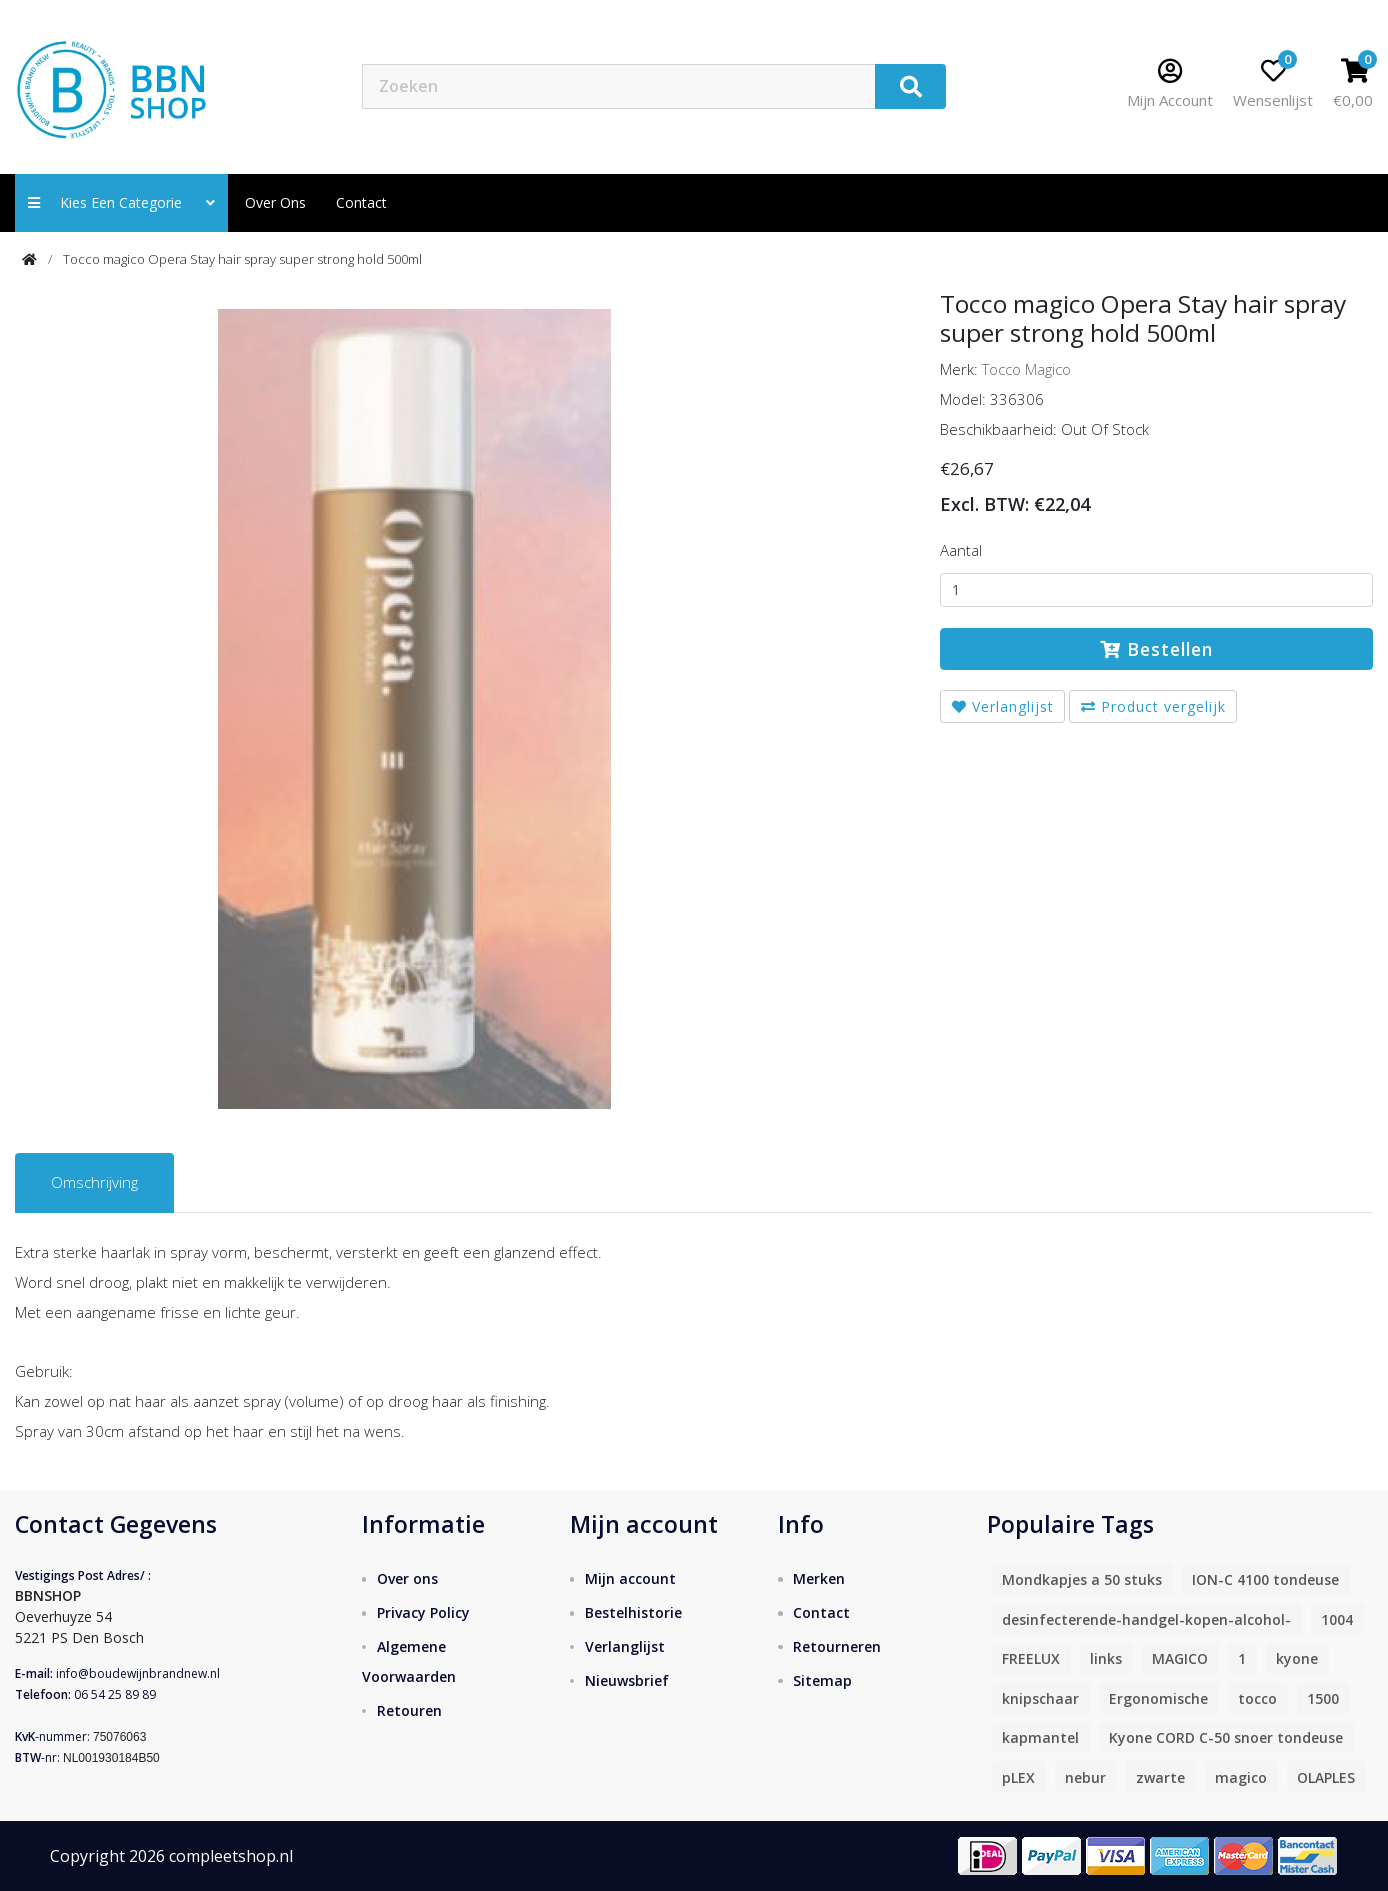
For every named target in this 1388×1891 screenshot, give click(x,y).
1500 (1323, 1698)
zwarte (1160, 1777)
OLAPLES (1326, 1777)
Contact (821, 1612)
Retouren (409, 1710)
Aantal (961, 550)
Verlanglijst (1003, 706)
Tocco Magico (1026, 369)
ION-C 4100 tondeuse (1265, 1579)
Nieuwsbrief (627, 1680)
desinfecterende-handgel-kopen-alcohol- (1146, 1619)
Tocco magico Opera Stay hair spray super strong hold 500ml (242, 259)
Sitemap (822, 1680)
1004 (1337, 1619)
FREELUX (1031, 1658)
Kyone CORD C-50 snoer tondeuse (1226, 1737)
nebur (1085, 1777)
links (1106, 1658)
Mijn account (630, 1578)
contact (361, 202)
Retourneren (837, 1646)
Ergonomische (1158, 1698)
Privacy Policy (423, 1612)
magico (1241, 1777)
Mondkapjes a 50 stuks (1082, 1579)
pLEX (1018, 1777)
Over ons (275, 202)
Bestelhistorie (633, 1612)
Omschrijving (94, 1182)
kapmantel (1040, 1737)
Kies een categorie (121, 202)
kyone (1297, 1658)
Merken (819, 1578)
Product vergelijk (1153, 706)
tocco (1257, 1698)
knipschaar (1040, 1698)
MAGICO (1180, 1658)
